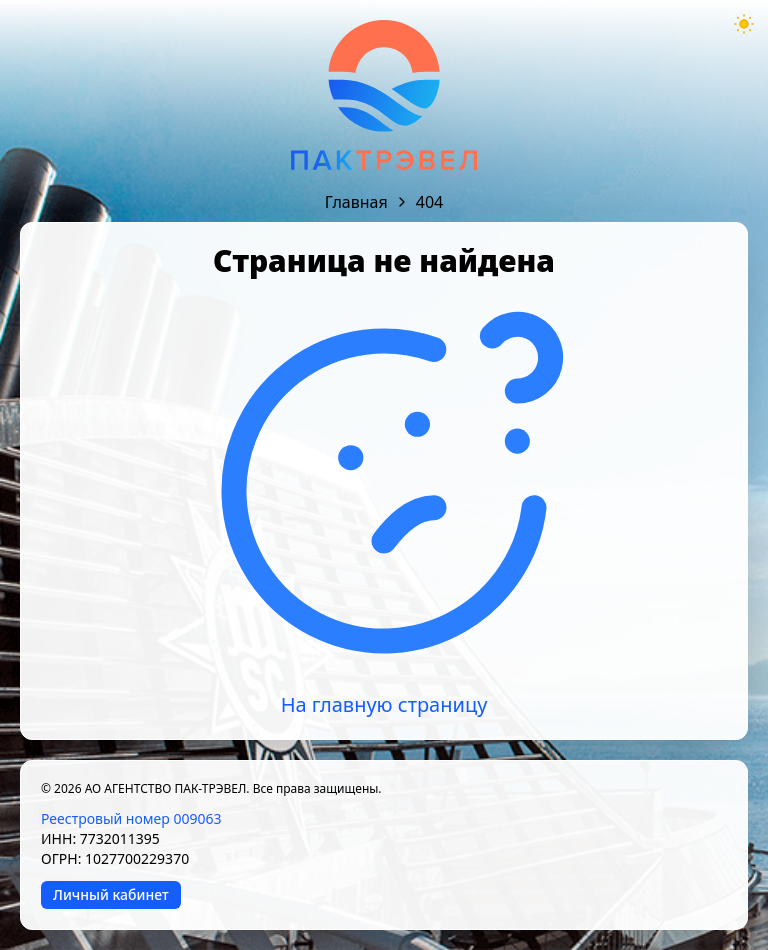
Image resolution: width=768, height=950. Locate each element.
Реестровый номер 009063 (131, 818)
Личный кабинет (111, 894)
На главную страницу (384, 704)
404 (429, 202)
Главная (356, 202)
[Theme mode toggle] (744, 24)
